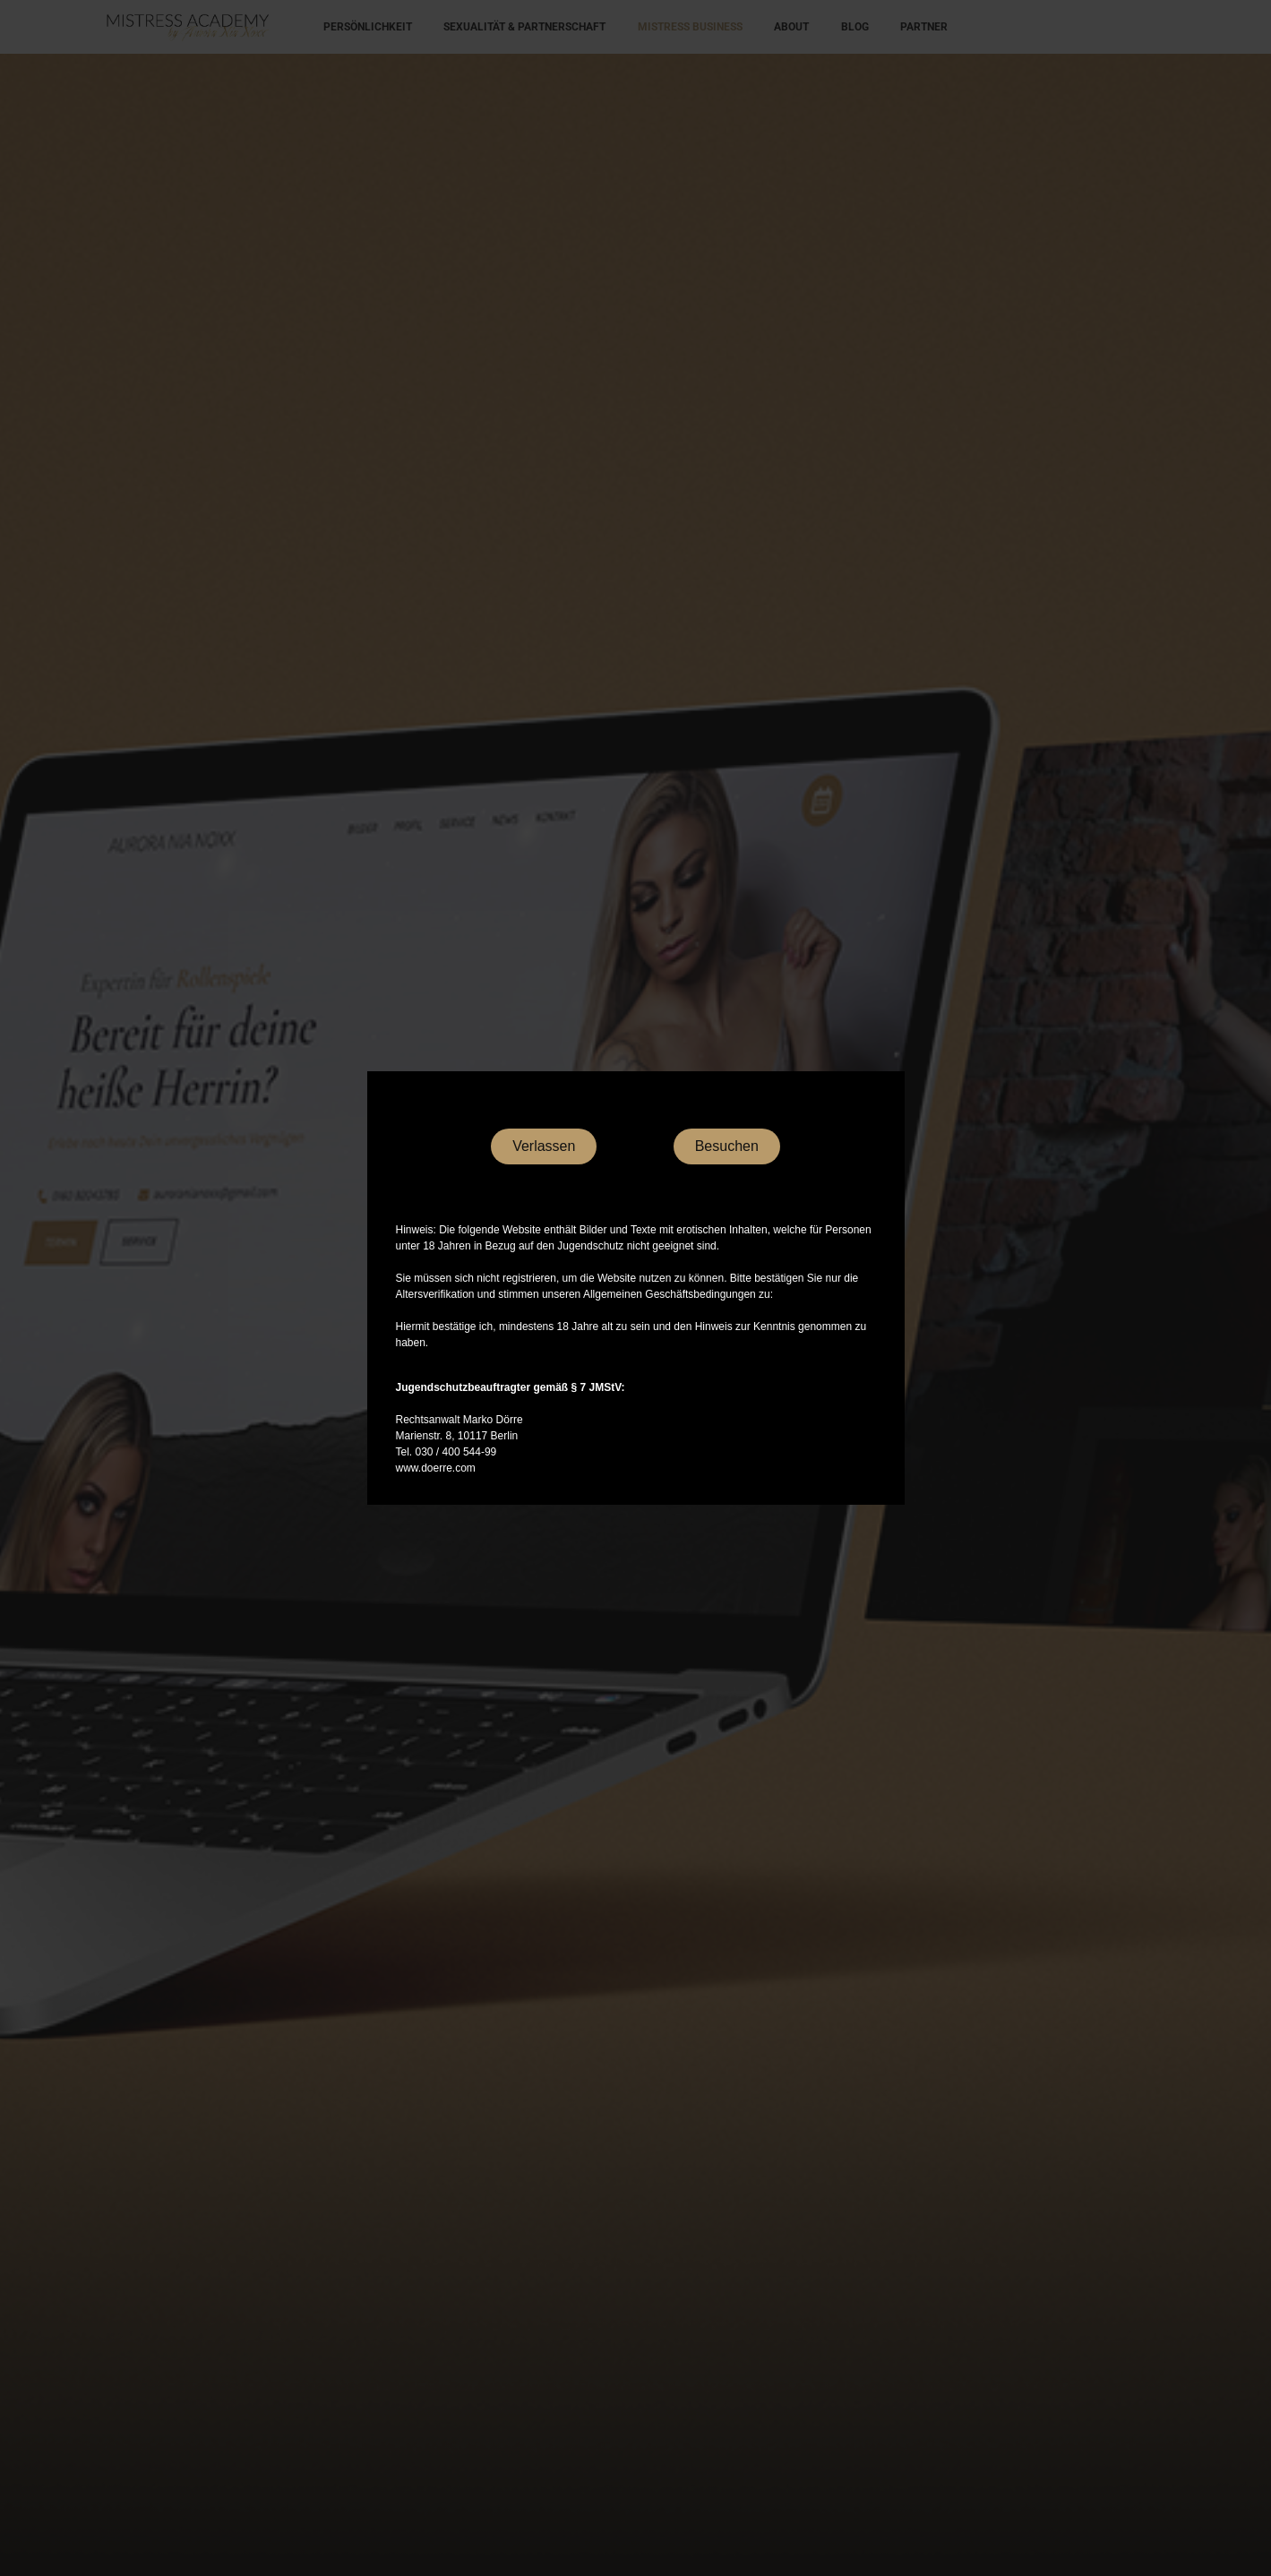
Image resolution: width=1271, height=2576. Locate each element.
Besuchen (727, 1146)
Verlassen (543, 1146)
